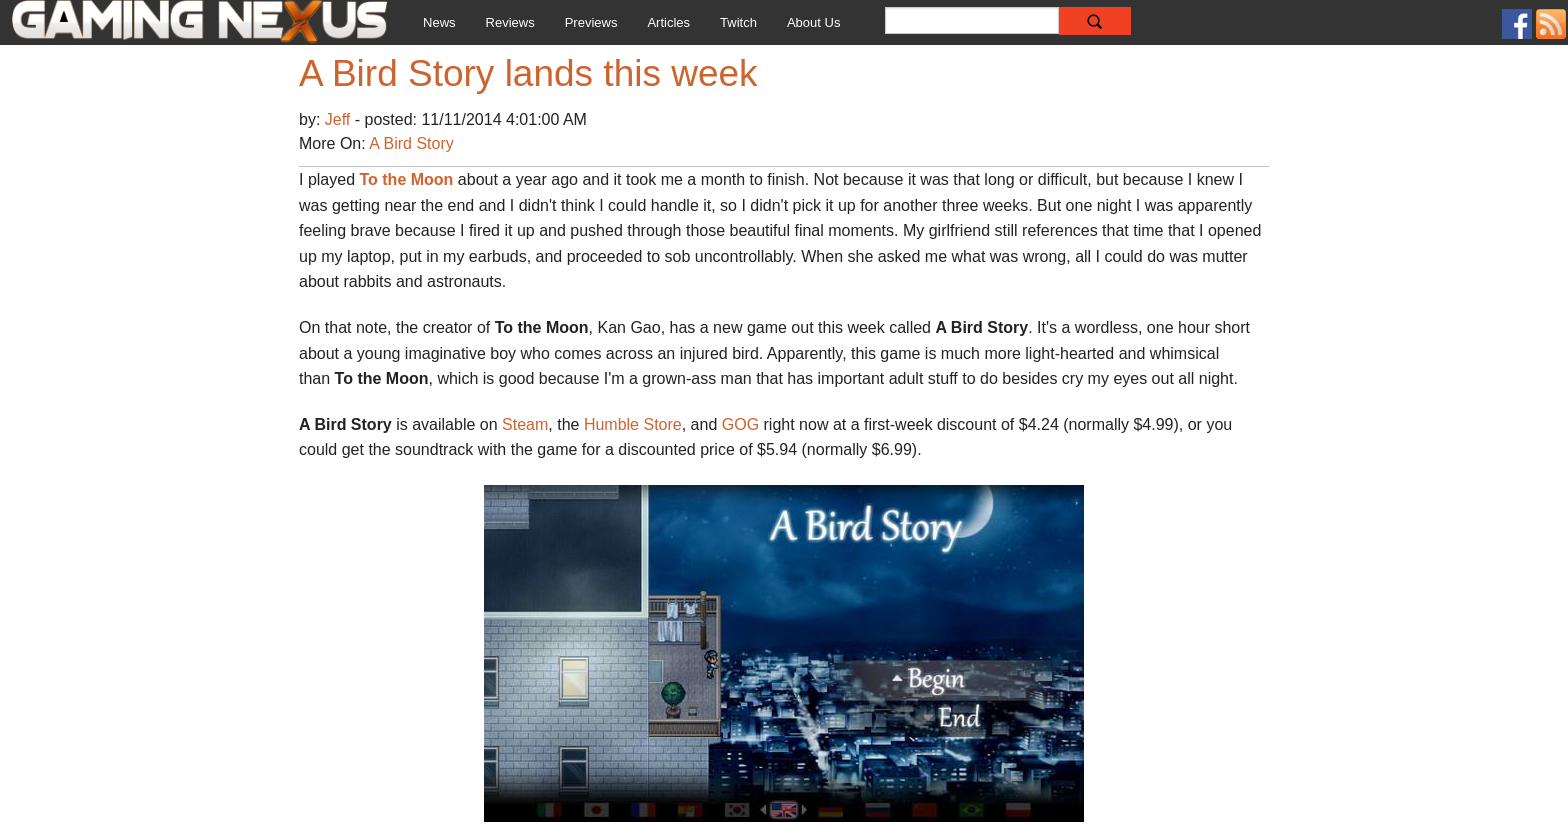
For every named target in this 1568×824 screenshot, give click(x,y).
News (439, 22)
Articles (668, 22)
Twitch (738, 22)
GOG (743, 424)
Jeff (340, 119)
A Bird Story (411, 143)
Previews (591, 22)
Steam (525, 424)
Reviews (510, 22)
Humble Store (633, 424)
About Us (813, 22)
